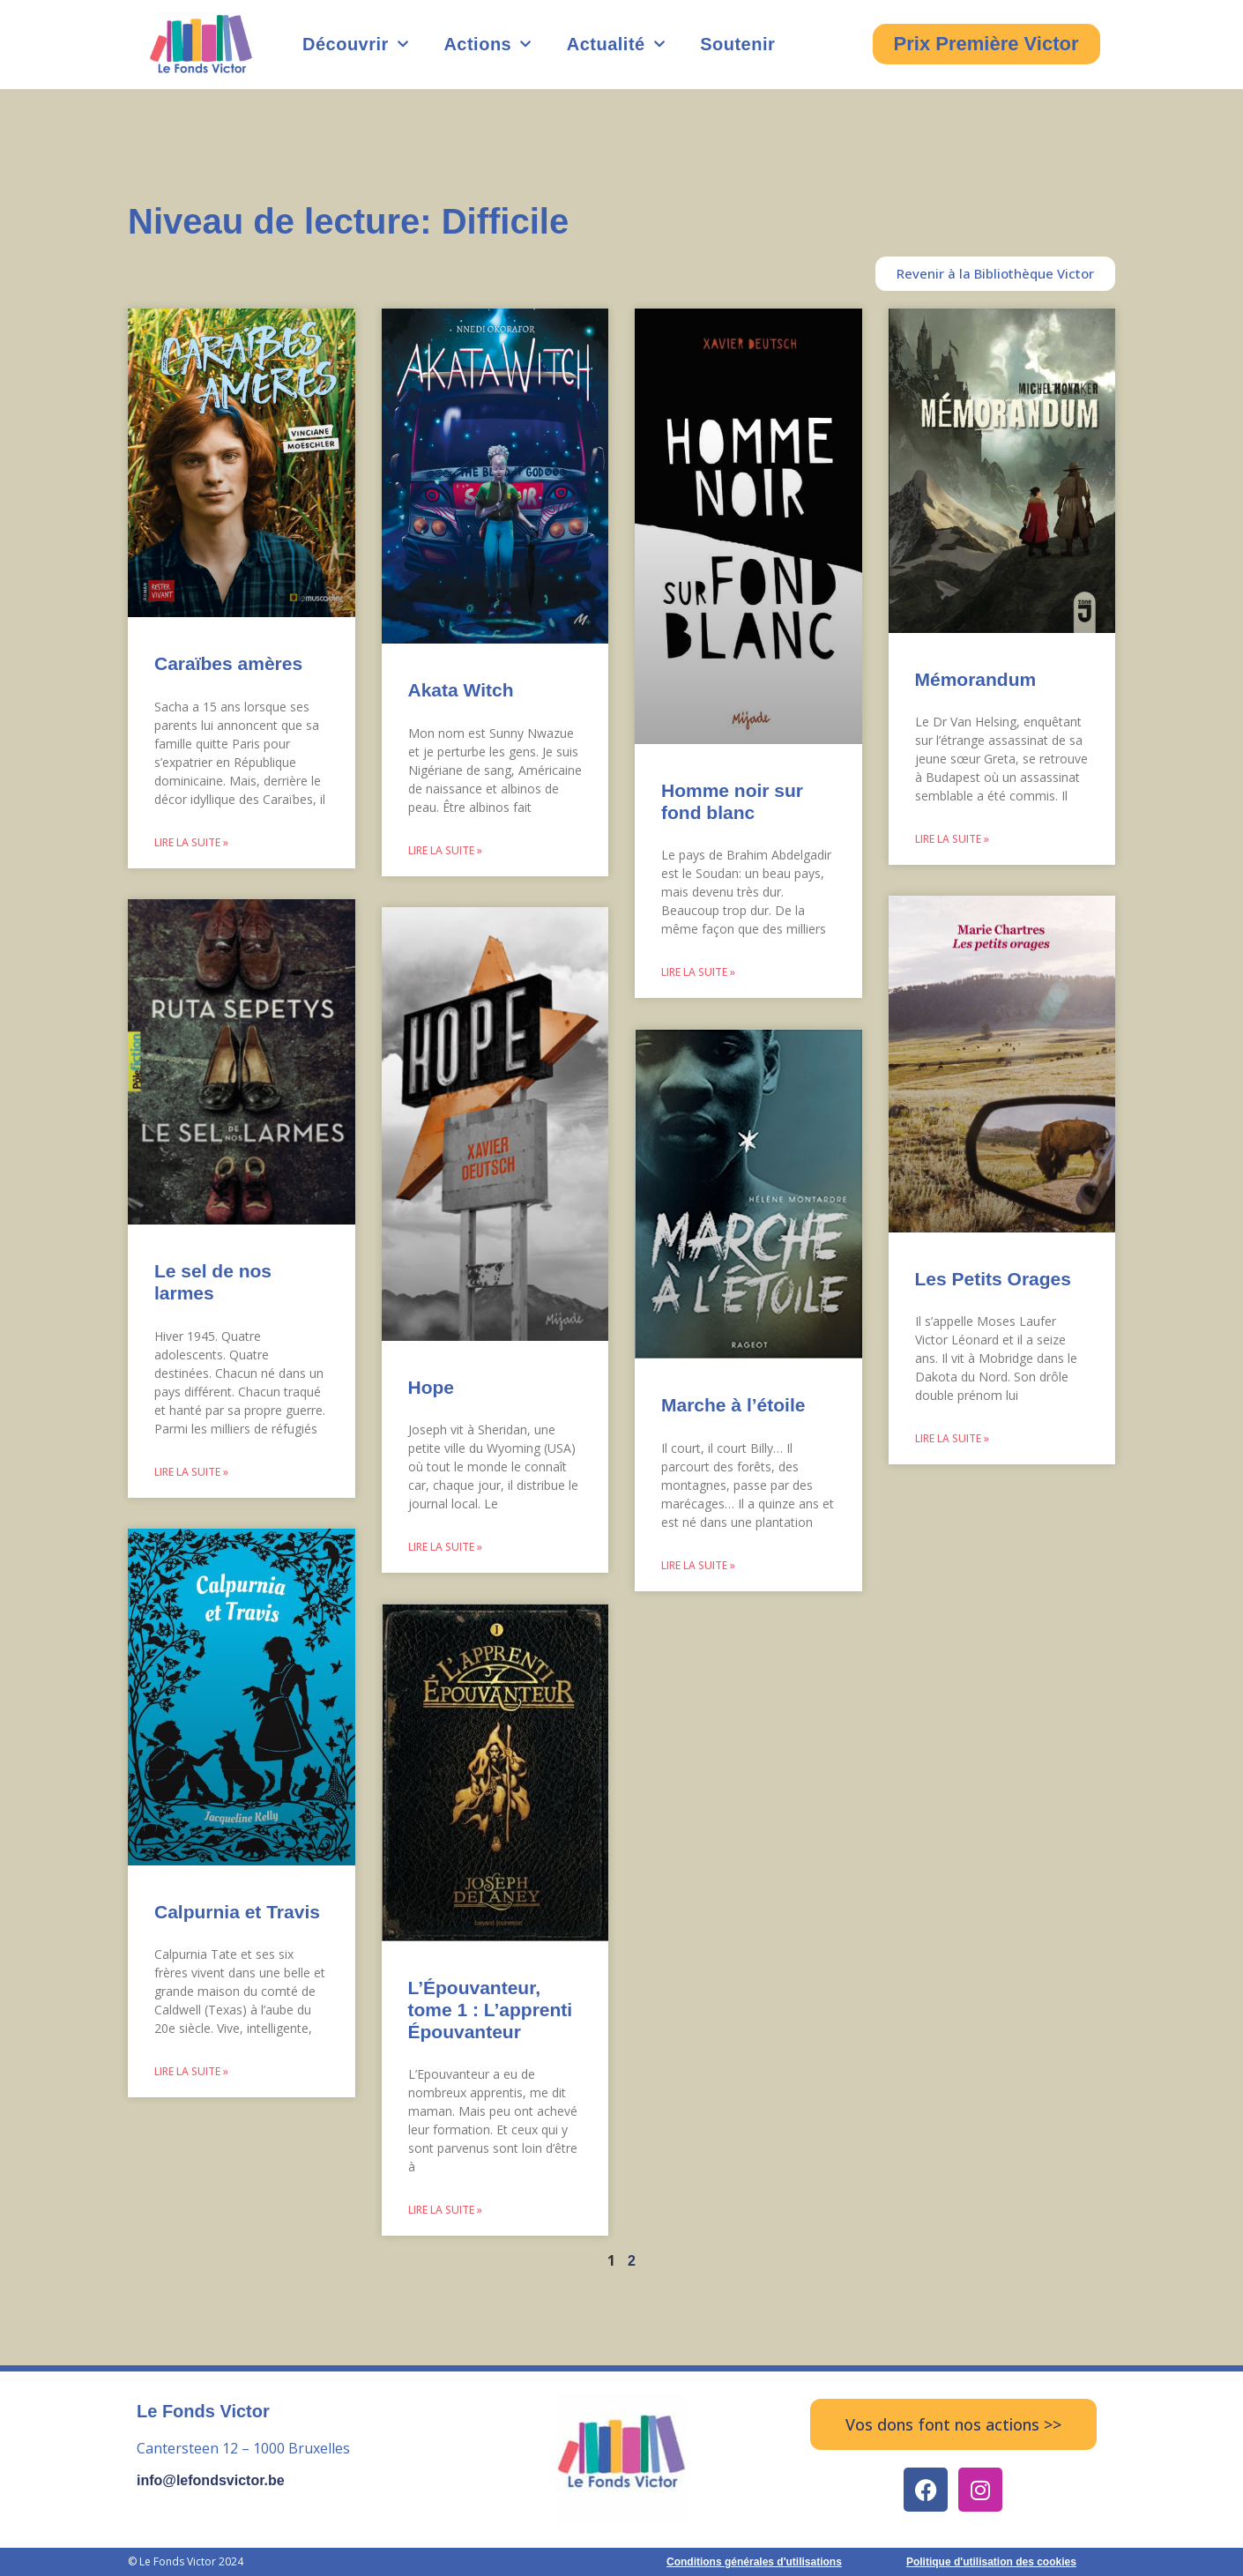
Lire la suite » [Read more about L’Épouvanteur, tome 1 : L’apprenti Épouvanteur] (445, 2209)
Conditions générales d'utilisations (754, 2562)
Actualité (616, 44)
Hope (431, 1387)
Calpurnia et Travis (237, 1912)
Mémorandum (976, 679)
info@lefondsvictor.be (211, 2480)
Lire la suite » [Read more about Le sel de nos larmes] (191, 1471)
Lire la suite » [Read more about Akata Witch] (445, 850)
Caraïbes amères (228, 663)
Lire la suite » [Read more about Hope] (445, 1546)
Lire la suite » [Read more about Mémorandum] (952, 838)
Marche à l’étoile (733, 1405)
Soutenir (737, 44)
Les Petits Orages (993, 1279)
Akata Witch (461, 690)
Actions (487, 44)
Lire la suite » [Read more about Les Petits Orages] (952, 1438)
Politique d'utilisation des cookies (991, 2562)
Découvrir (355, 44)
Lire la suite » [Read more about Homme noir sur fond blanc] (698, 971)
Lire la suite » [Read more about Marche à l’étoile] (698, 1565)
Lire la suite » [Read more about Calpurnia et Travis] (191, 2071)
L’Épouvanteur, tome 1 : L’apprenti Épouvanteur (490, 2009)
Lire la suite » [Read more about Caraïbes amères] (191, 842)
